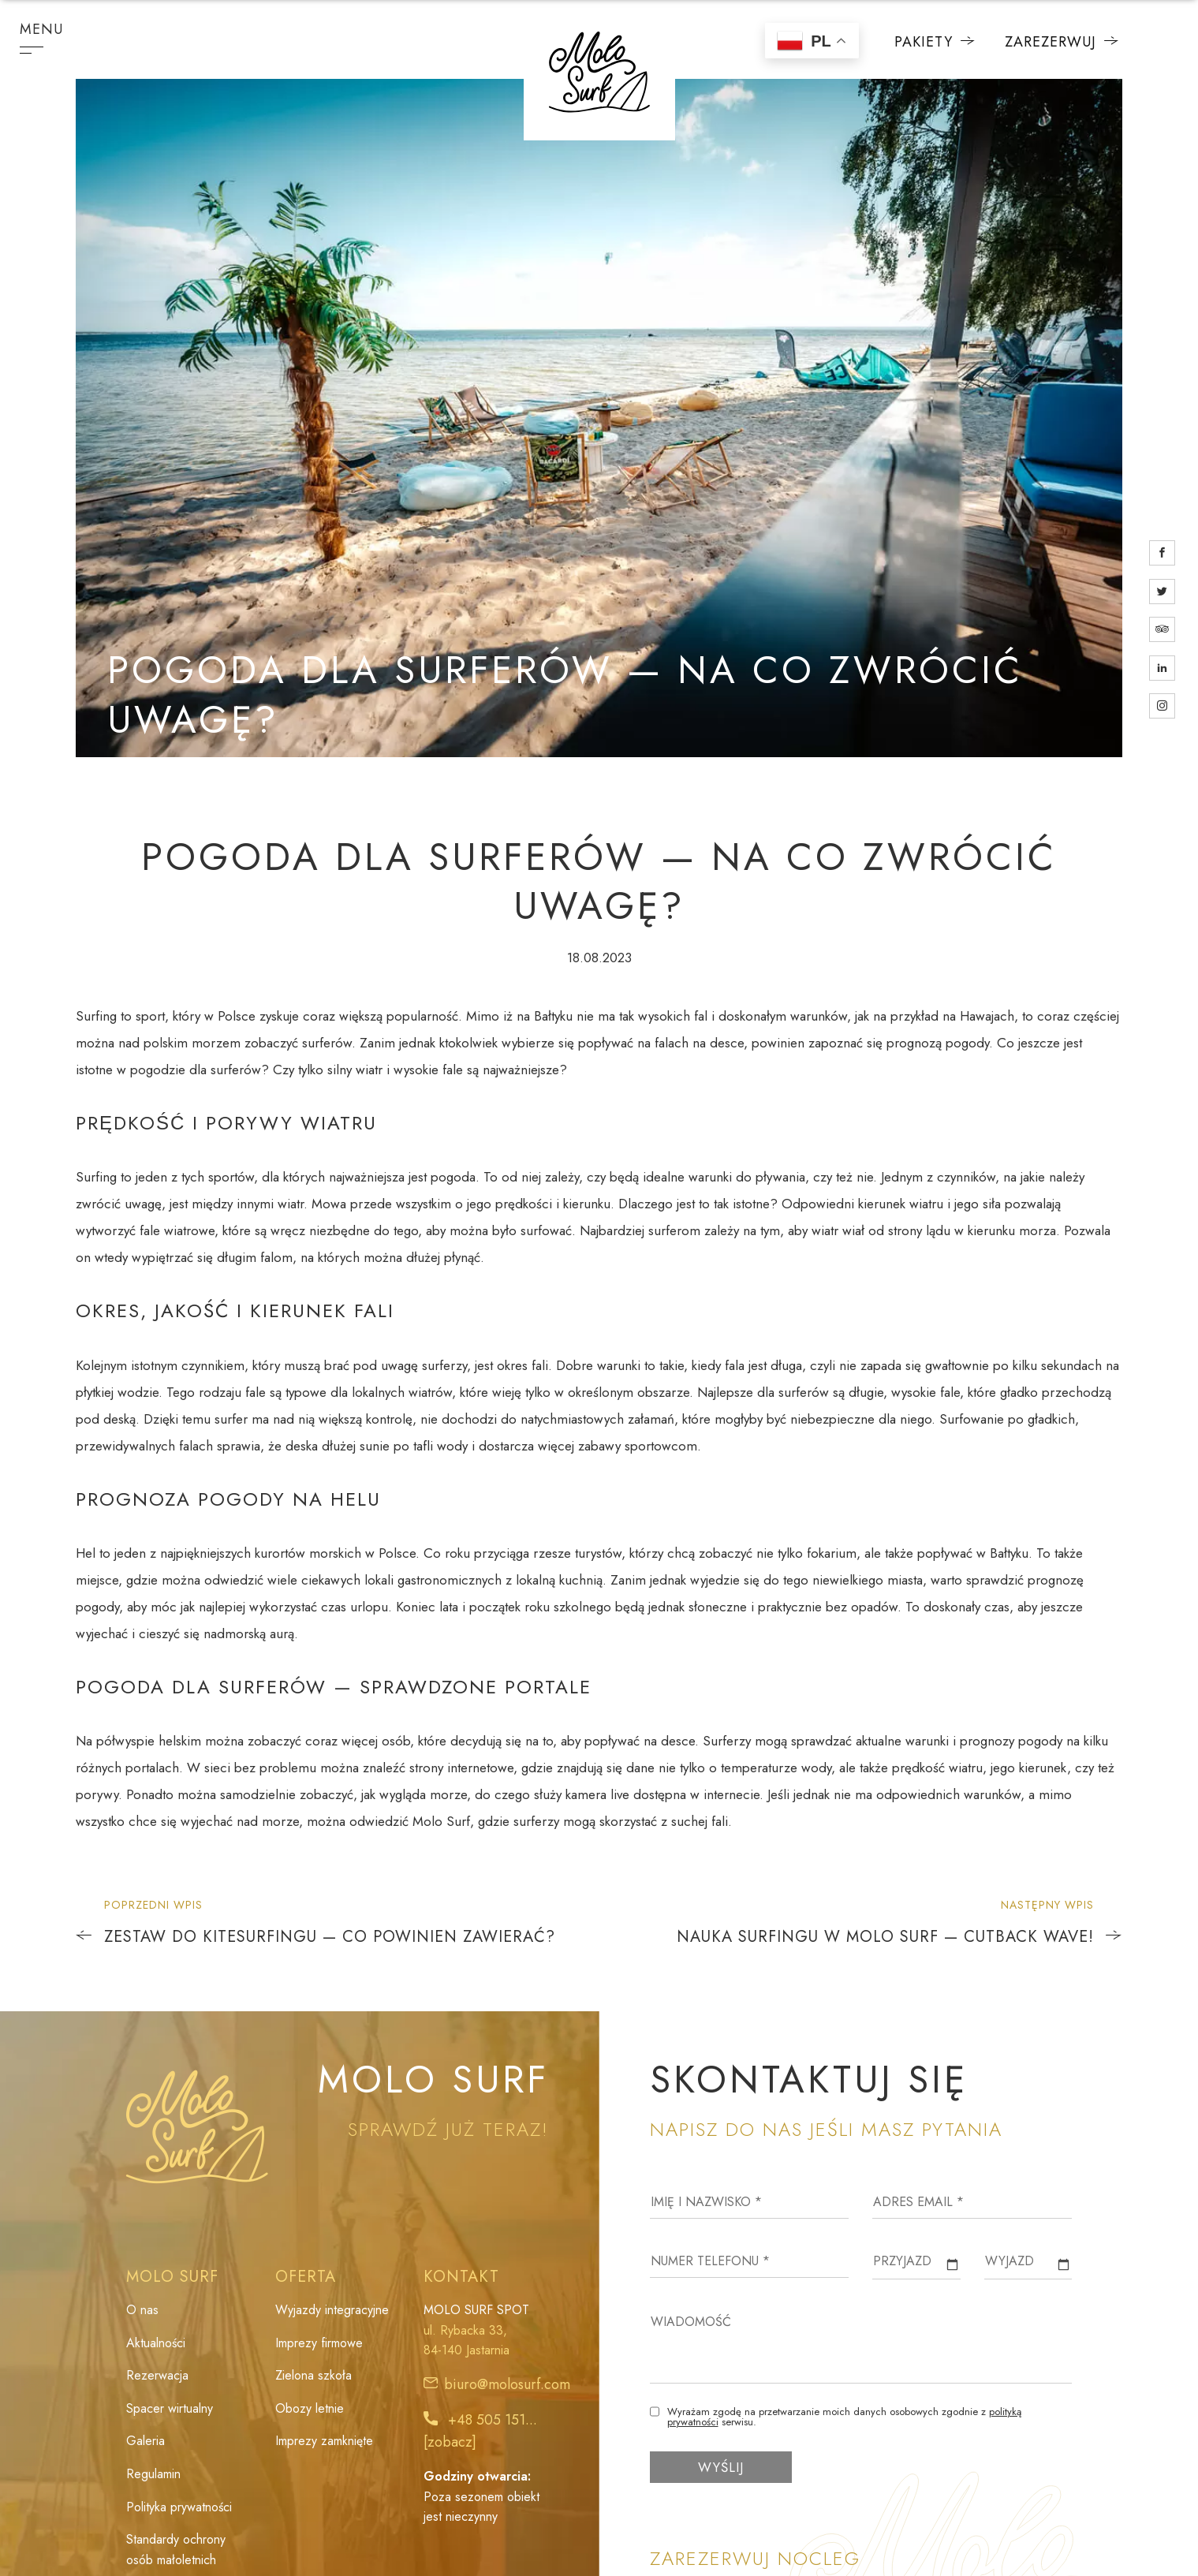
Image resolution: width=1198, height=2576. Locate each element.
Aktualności (155, 2343)
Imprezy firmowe (319, 2343)
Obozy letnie (309, 2408)
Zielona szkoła (313, 2375)
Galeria (145, 2441)
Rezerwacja (157, 2375)
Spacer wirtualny (169, 2408)
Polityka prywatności (179, 2507)
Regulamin (153, 2474)
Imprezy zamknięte (324, 2441)
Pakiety (935, 42)
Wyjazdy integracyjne (332, 2310)
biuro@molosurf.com (507, 2384)
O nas (142, 2310)
